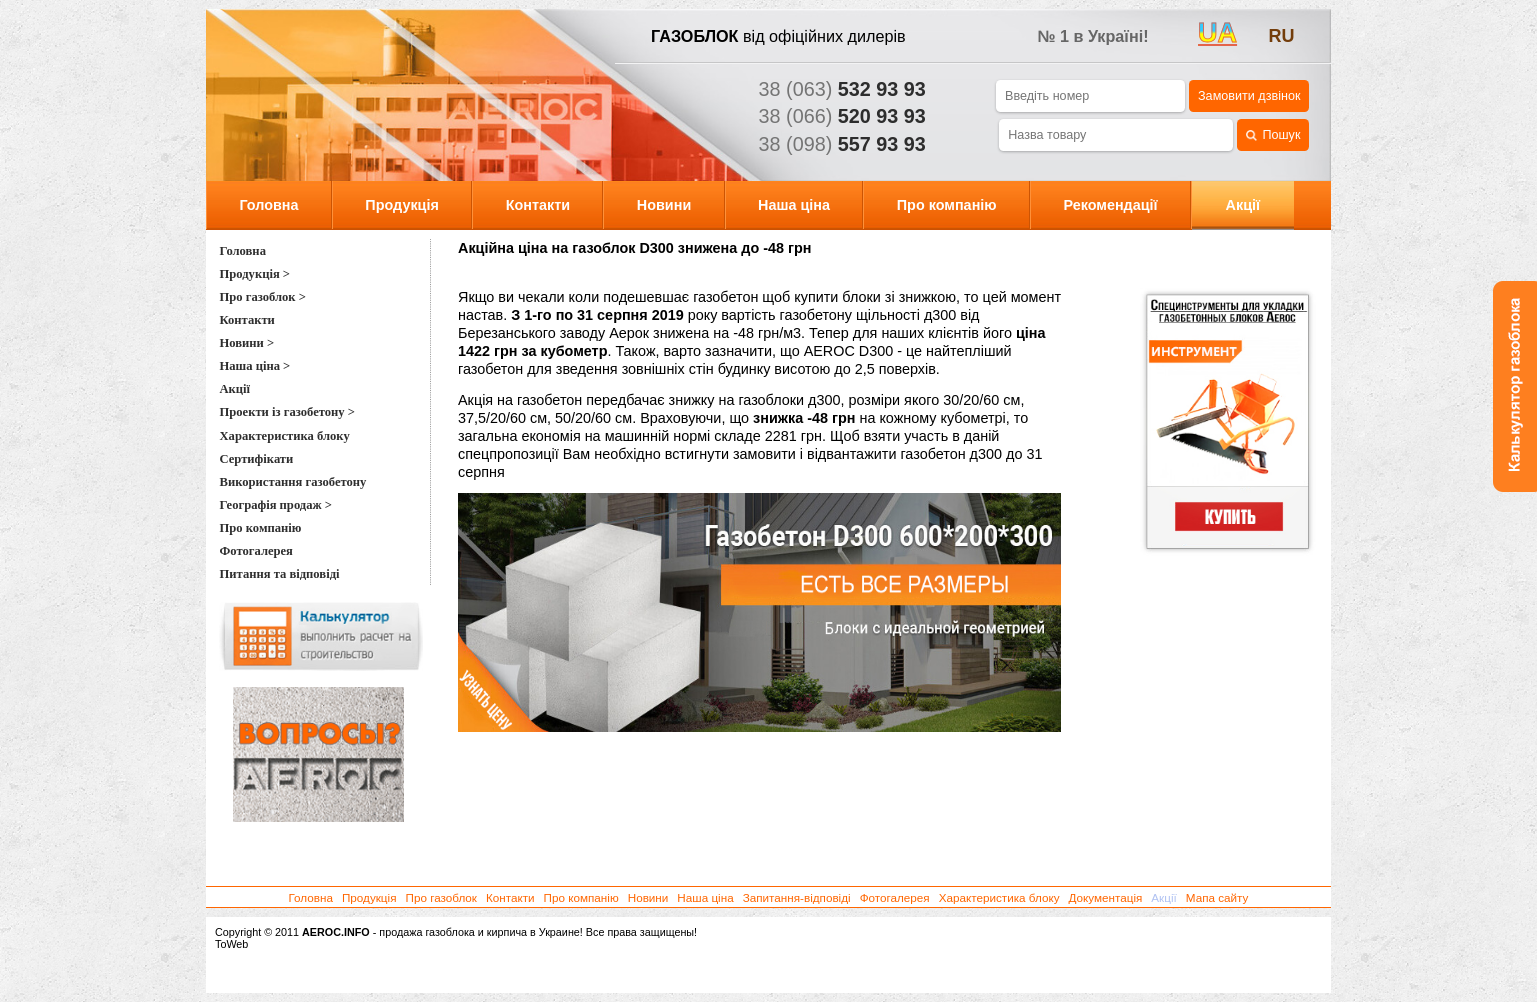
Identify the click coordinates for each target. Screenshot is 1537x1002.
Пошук (1273, 135)
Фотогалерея (895, 897)
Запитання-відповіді (797, 897)
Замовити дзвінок (1249, 96)
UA (1217, 33)
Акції (1243, 205)
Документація (1105, 897)
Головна (268, 205)
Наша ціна (794, 205)
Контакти (538, 205)
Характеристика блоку (999, 897)
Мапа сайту (1217, 897)
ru (1282, 36)
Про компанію (947, 205)
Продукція (402, 205)
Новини (664, 205)
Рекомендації (1110, 205)
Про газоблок (441, 897)
